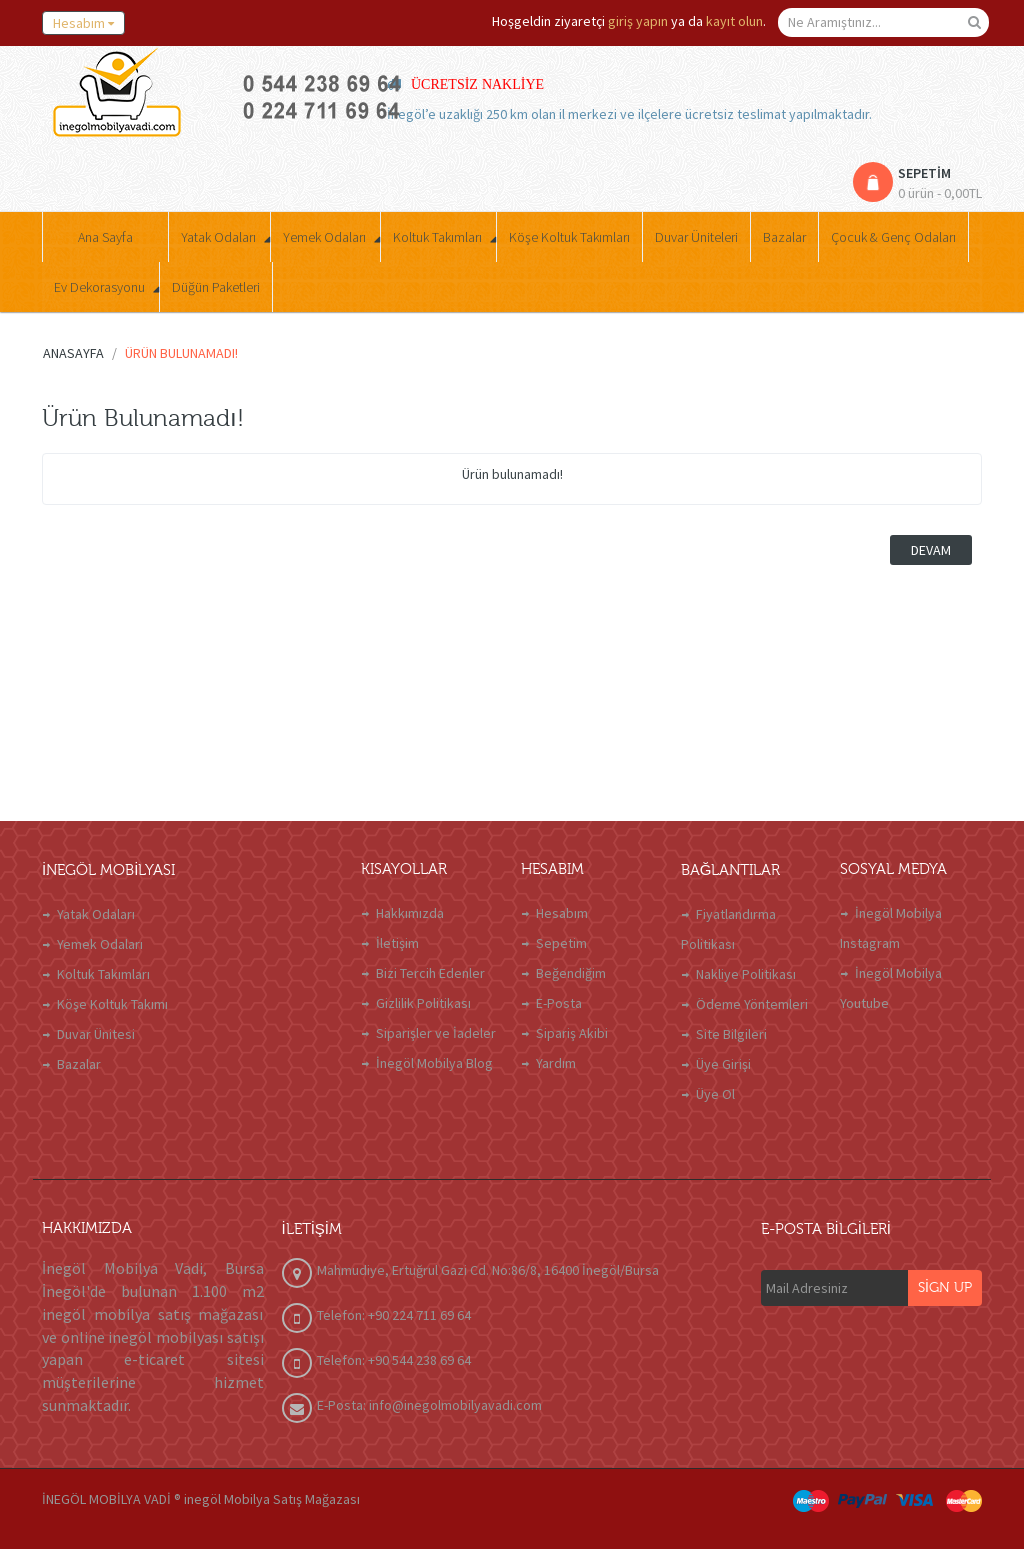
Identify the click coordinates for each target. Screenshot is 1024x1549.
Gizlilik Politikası (423, 1003)
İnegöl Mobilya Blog (434, 1063)
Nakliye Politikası (746, 974)
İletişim (397, 943)
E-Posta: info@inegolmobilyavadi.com (429, 1405)
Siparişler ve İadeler (436, 1033)
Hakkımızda (410, 913)
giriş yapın (638, 21)
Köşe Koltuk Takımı (112, 1004)
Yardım (556, 1063)
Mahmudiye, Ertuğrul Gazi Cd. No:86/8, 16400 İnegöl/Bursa (488, 1270)
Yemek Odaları (100, 944)
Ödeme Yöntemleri (752, 1004)
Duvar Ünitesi (96, 1034)
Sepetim (561, 943)
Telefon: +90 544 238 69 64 (394, 1360)
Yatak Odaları (96, 914)
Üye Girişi (723, 1064)
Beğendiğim (571, 973)
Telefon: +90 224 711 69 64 (394, 1315)
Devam (931, 550)
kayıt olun (734, 21)
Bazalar (79, 1064)
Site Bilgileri (731, 1034)
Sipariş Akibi (572, 1033)
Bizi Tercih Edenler (430, 973)
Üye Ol (715, 1094)
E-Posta (559, 1003)
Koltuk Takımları (103, 974)
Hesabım (562, 913)
